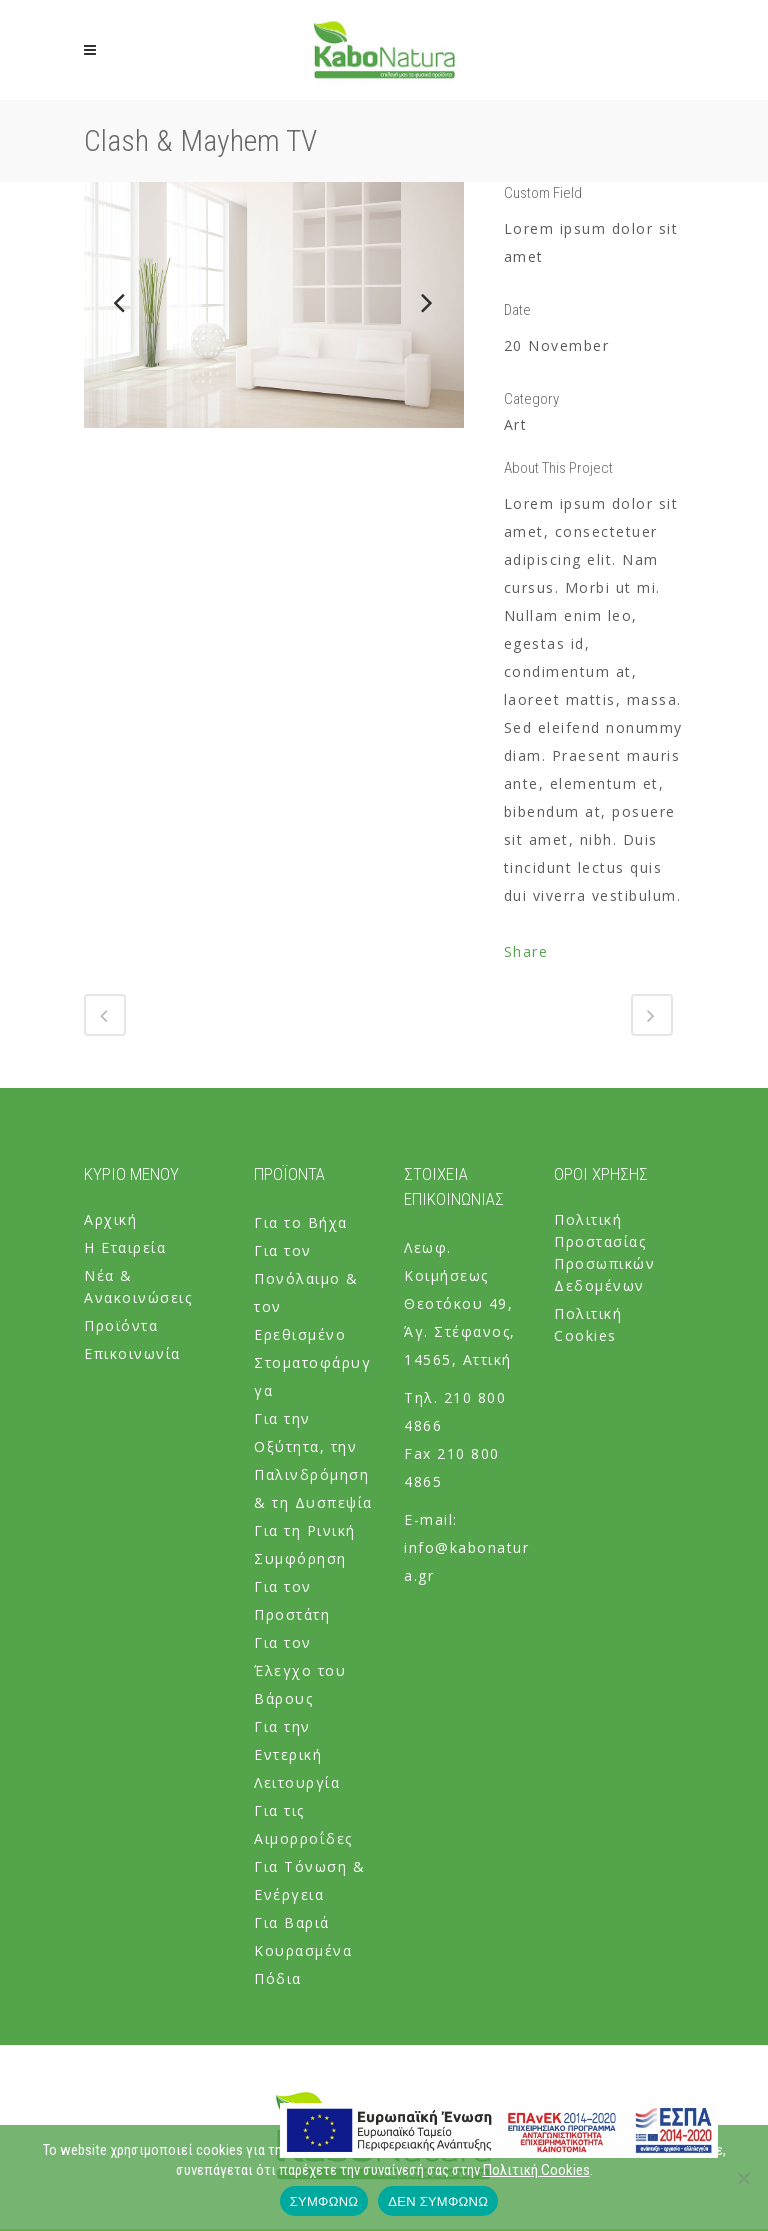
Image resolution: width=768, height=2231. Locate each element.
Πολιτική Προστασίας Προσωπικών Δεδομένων (604, 1252)
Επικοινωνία (132, 1353)
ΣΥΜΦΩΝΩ (324, 2201)
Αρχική (110, 1219)
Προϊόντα (121, 1325)
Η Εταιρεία (125, 1247)
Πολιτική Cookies (588, 1324)
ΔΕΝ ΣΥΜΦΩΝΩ (438, 2201)
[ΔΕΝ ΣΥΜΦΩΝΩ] (743, 2178)
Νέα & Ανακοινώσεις (138, 1286)
